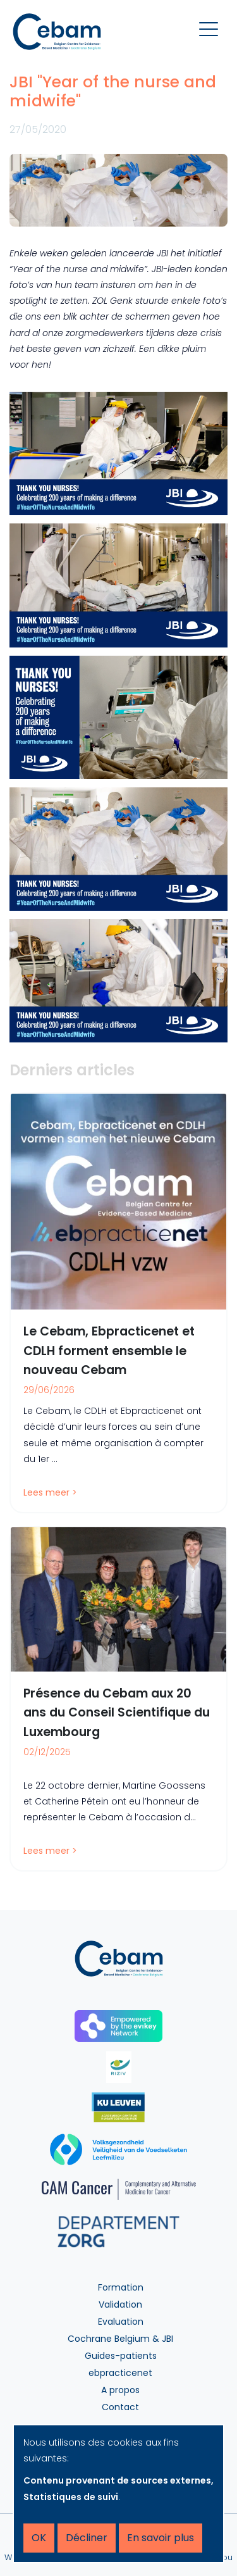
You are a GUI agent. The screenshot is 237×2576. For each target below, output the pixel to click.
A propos (120, 2390)
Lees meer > (50, 1492)
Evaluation (120, 2321)
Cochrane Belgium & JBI (120, 2338)
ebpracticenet (120, 2373)
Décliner (86, 2537)
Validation (120, 2304)
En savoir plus (160, 2537)
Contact (120, 2407)
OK (39, 2537)
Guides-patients (121, 2355)
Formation (120, 2287)
